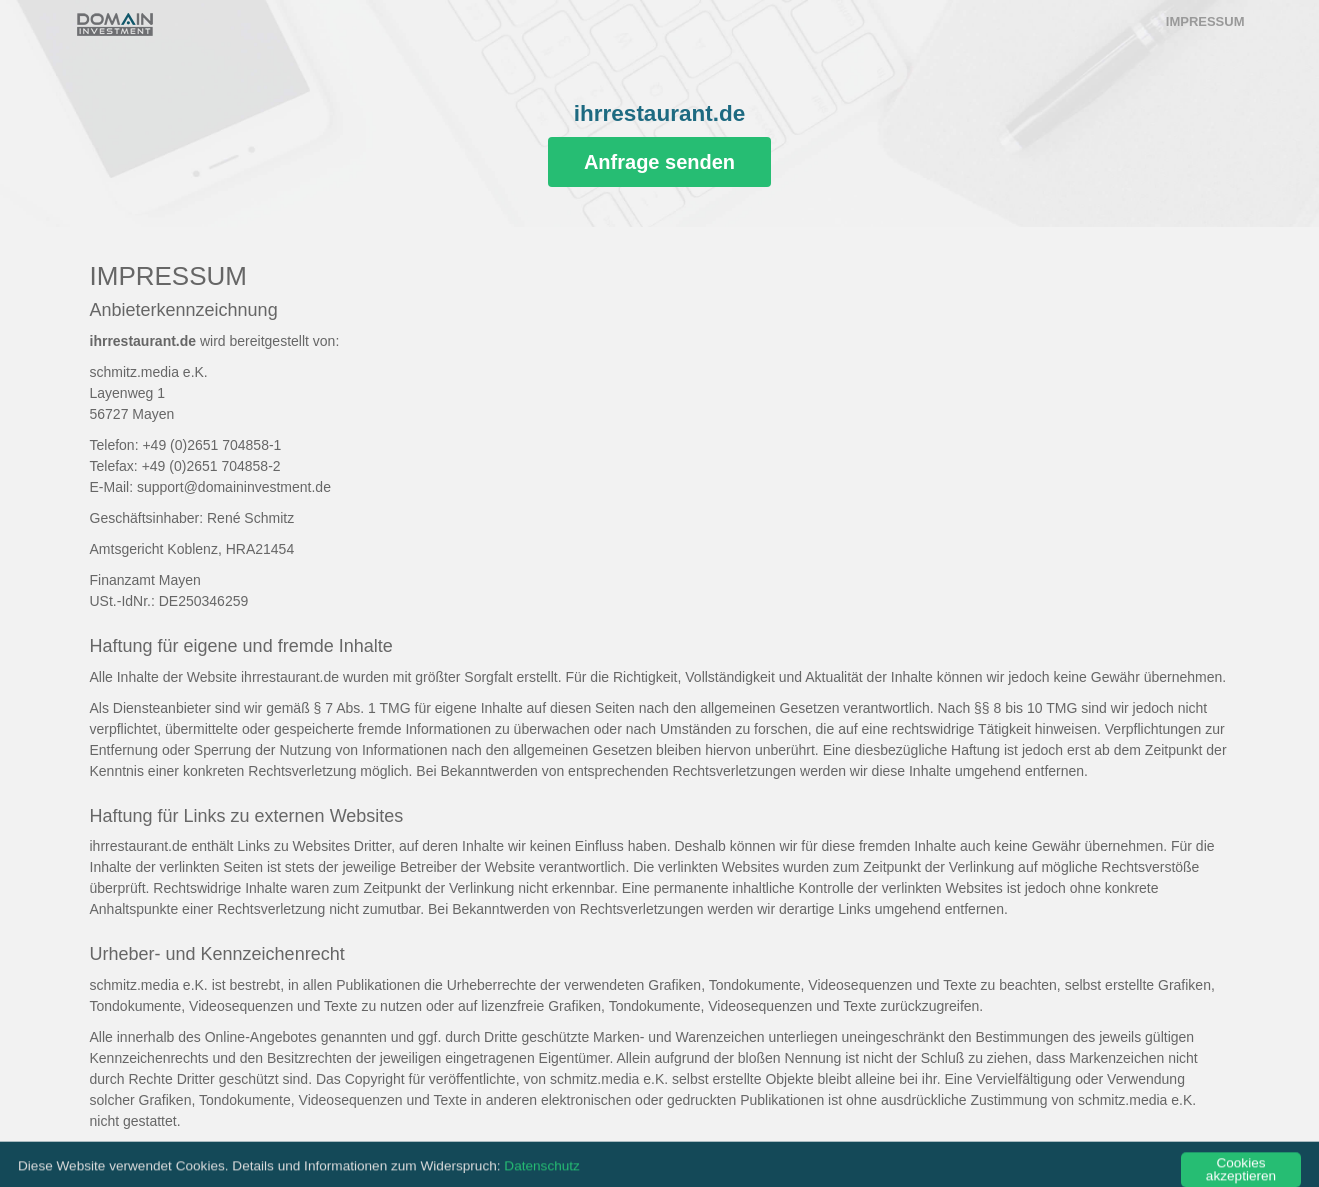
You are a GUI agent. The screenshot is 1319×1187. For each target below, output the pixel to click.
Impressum (1205, 21)
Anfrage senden (659, 162)
